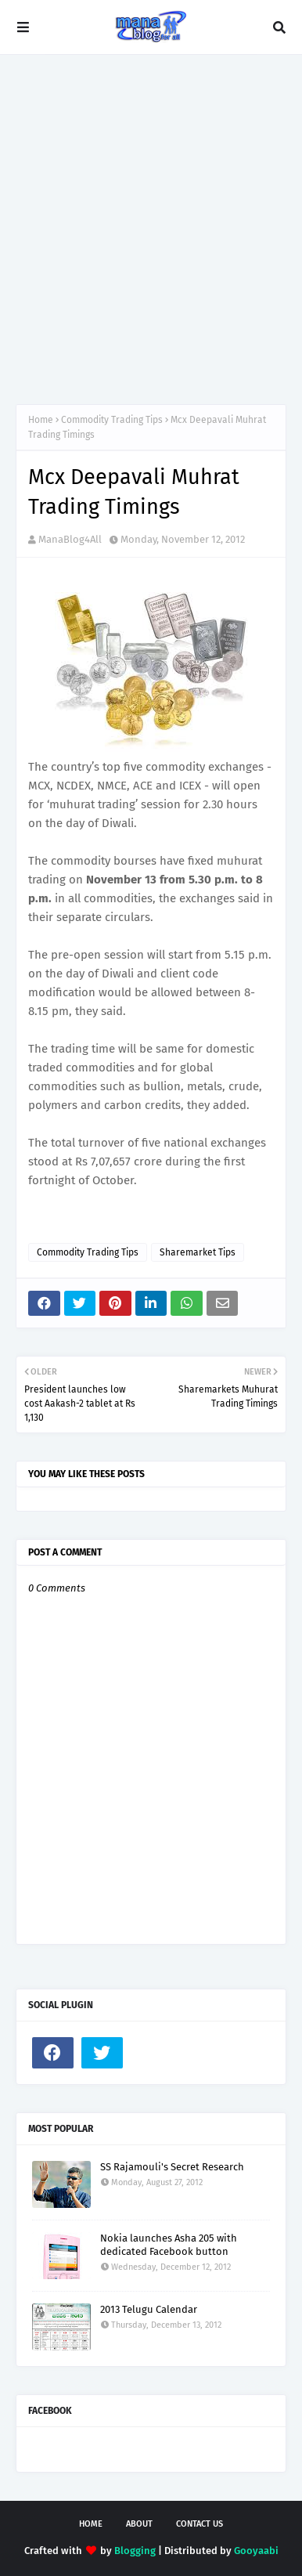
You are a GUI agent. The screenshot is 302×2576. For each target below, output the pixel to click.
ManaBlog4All (70, 539)
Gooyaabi (256, 2550)
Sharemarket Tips (197, 1252)
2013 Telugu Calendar (148, 2309)
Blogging (135, 2550)
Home (40, 419)
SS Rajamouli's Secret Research (172, 2167)
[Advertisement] (151, 229)
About (139, 2524)
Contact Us (199, 2524)
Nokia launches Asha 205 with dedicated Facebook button (168, 2244)
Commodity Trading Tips (112, 419)
